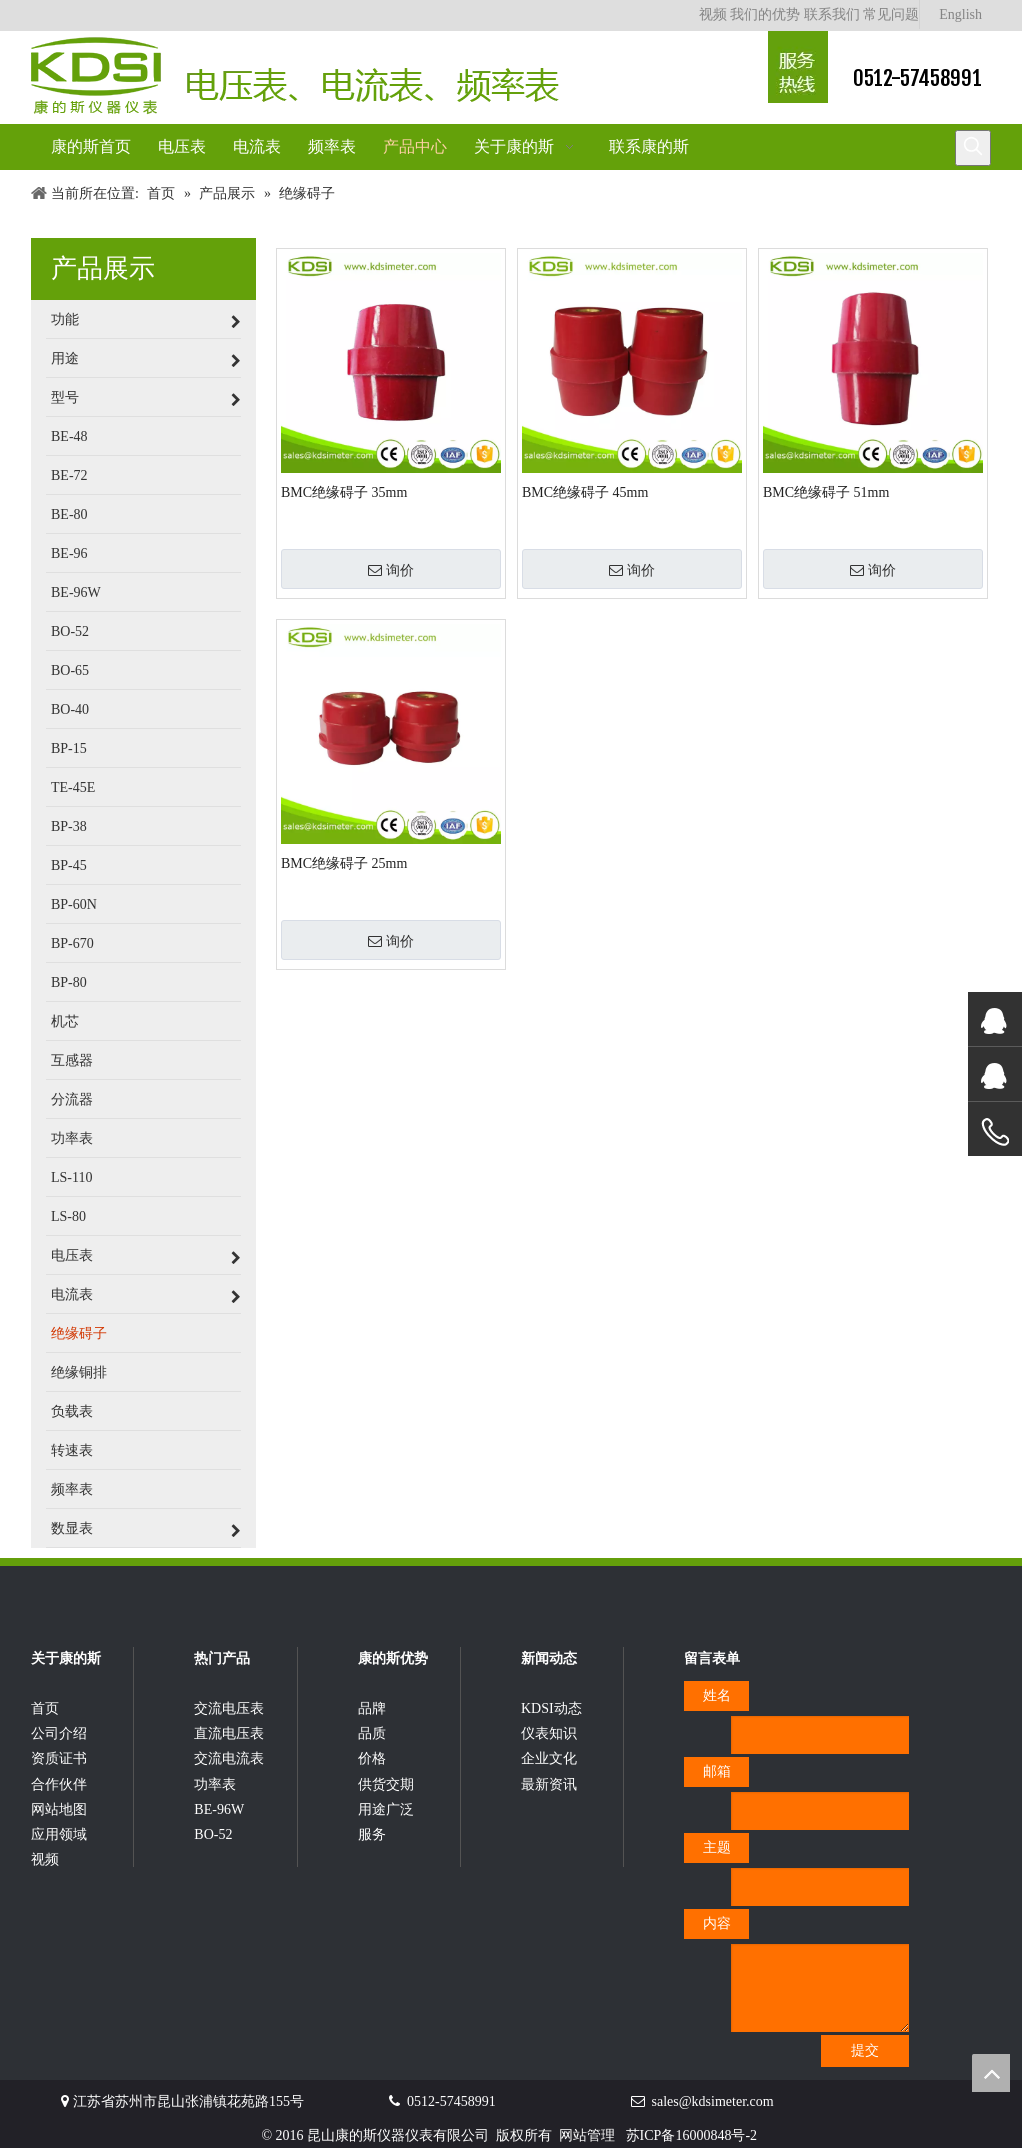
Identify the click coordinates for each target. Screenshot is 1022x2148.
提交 (865, 2050)
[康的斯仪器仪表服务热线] (798, 67)
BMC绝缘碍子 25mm (344, 863)
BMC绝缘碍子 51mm (826, 492)
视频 (713, 14)
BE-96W (219, 1809)
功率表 (215, 1784)
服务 (372, 1834)
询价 (391, 570)
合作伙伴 (59, 1784)
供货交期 (386, 1784)
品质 (372, 1733)
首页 (45, 1708)
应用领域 (59, 1834)
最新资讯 (549, 1784)
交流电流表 (229, 1758)
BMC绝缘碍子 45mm (585, 492)
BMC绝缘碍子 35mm (344, 492)
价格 (372, 1758)
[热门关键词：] (973, 148)
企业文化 (549, 1758)
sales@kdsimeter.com (713, 2101)
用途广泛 (386, 1809)
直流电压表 (229, 1733)
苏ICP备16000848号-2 (691, 2135)
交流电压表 (229, 1708)
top (991, 2073)
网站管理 (587, 2135)
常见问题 (891, 14)
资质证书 (59, 1758)
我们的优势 (765, 14)
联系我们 (832, 14)
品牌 (372, 1708)
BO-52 (213, 1834)
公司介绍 (59, 1733)
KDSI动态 (551, 1708)
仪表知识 (549, 1733)
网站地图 (59, 1809)
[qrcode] (960, 1690)
